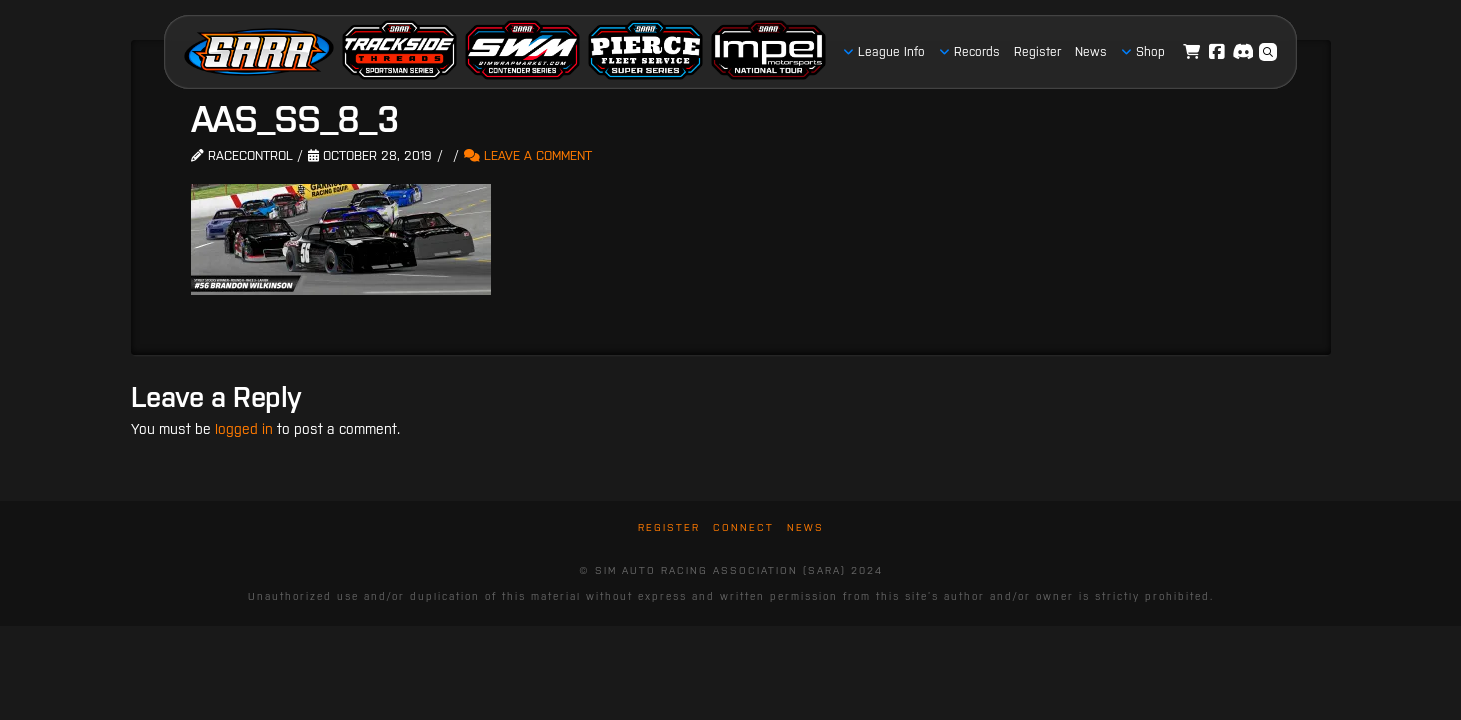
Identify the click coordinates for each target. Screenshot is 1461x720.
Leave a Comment (528, 155)
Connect (743, 527)
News (805, 527)
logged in (244, 429)
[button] (1268, 52)
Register (669, 527)
